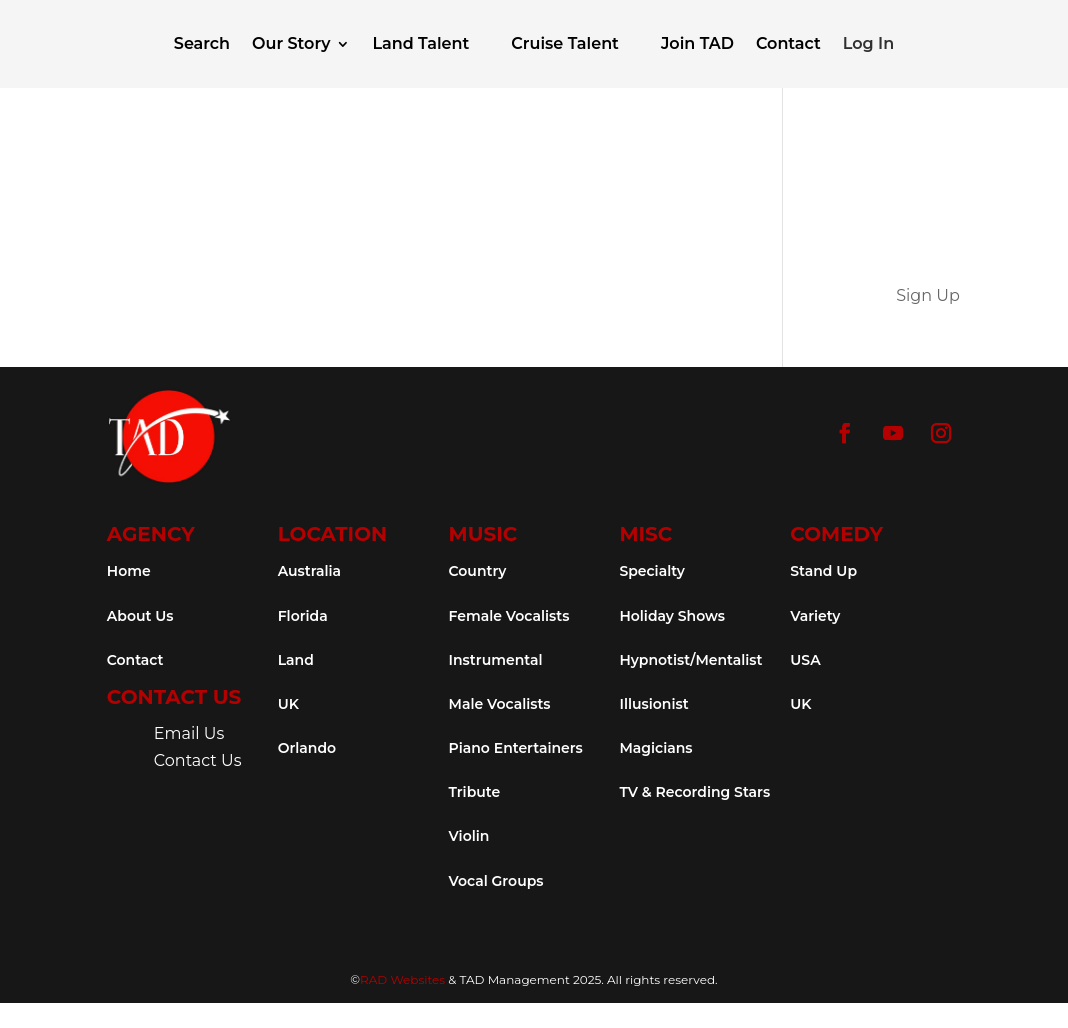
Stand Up (823, 571)
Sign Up (928, 295)
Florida (303, 616)
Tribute (475, 792)
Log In (868, 43)
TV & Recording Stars (694, 792)
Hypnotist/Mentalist (690, 660)
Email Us (189, 733)
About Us (140, 616)
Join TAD (697, 43)
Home (129, 571)
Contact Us (198, 760)
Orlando (307, 748)
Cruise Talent (565, 43)
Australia (309, 571)
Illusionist (653, 704)
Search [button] (202, 43)
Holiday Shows (672, 616)
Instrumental (496, 660)
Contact (788, 43)
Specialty (651, 571)
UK (288, 704)
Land (296, 660)
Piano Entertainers (516, 748)
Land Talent (420, 43)
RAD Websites (402, 979)
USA (805, 660)
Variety (815, 616)
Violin (469, 836)
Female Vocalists (509, 616)
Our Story (291, 43)
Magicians (655, 748)
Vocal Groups (496, 881)
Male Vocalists (500, 704)
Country (478, 571)
